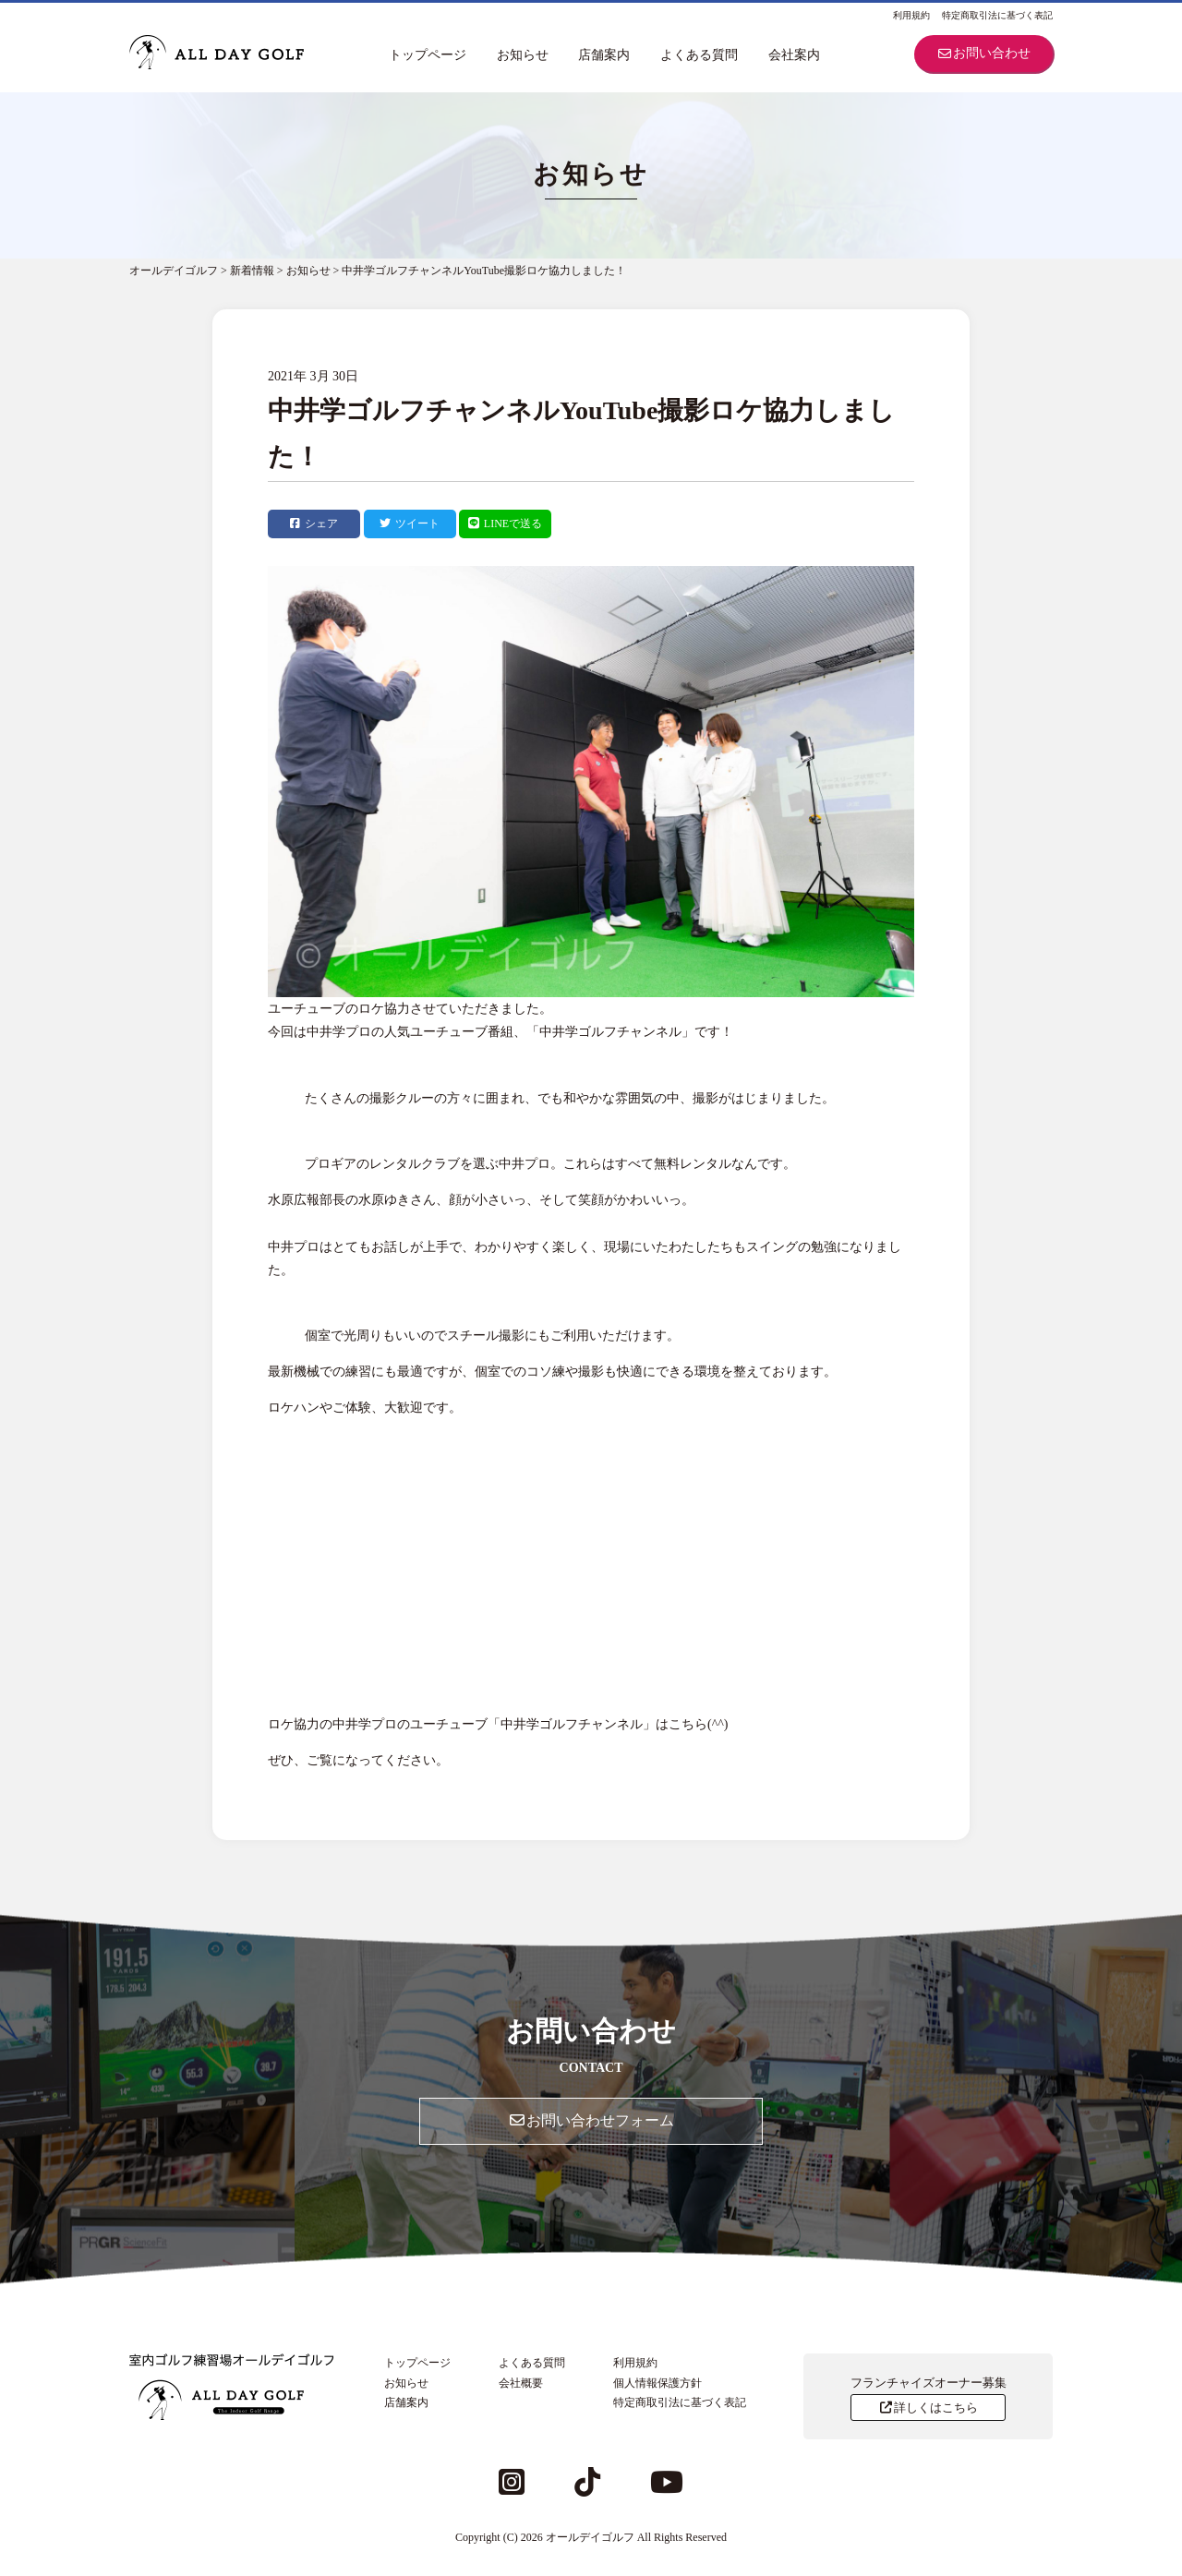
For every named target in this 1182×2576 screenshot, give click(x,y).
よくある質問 (699, 55)
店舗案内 (604, 55)
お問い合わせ (983, 53)
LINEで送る (505, 523)
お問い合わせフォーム (591, 2120)
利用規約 (911, 15)
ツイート (410, 523)
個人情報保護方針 (657, 2383)
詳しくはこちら (927, 2407)
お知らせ (523, 55)
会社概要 (521, 2383)
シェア (314, 523)
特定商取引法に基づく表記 (997, 15)
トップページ (427, 55)
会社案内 (794, 55)
